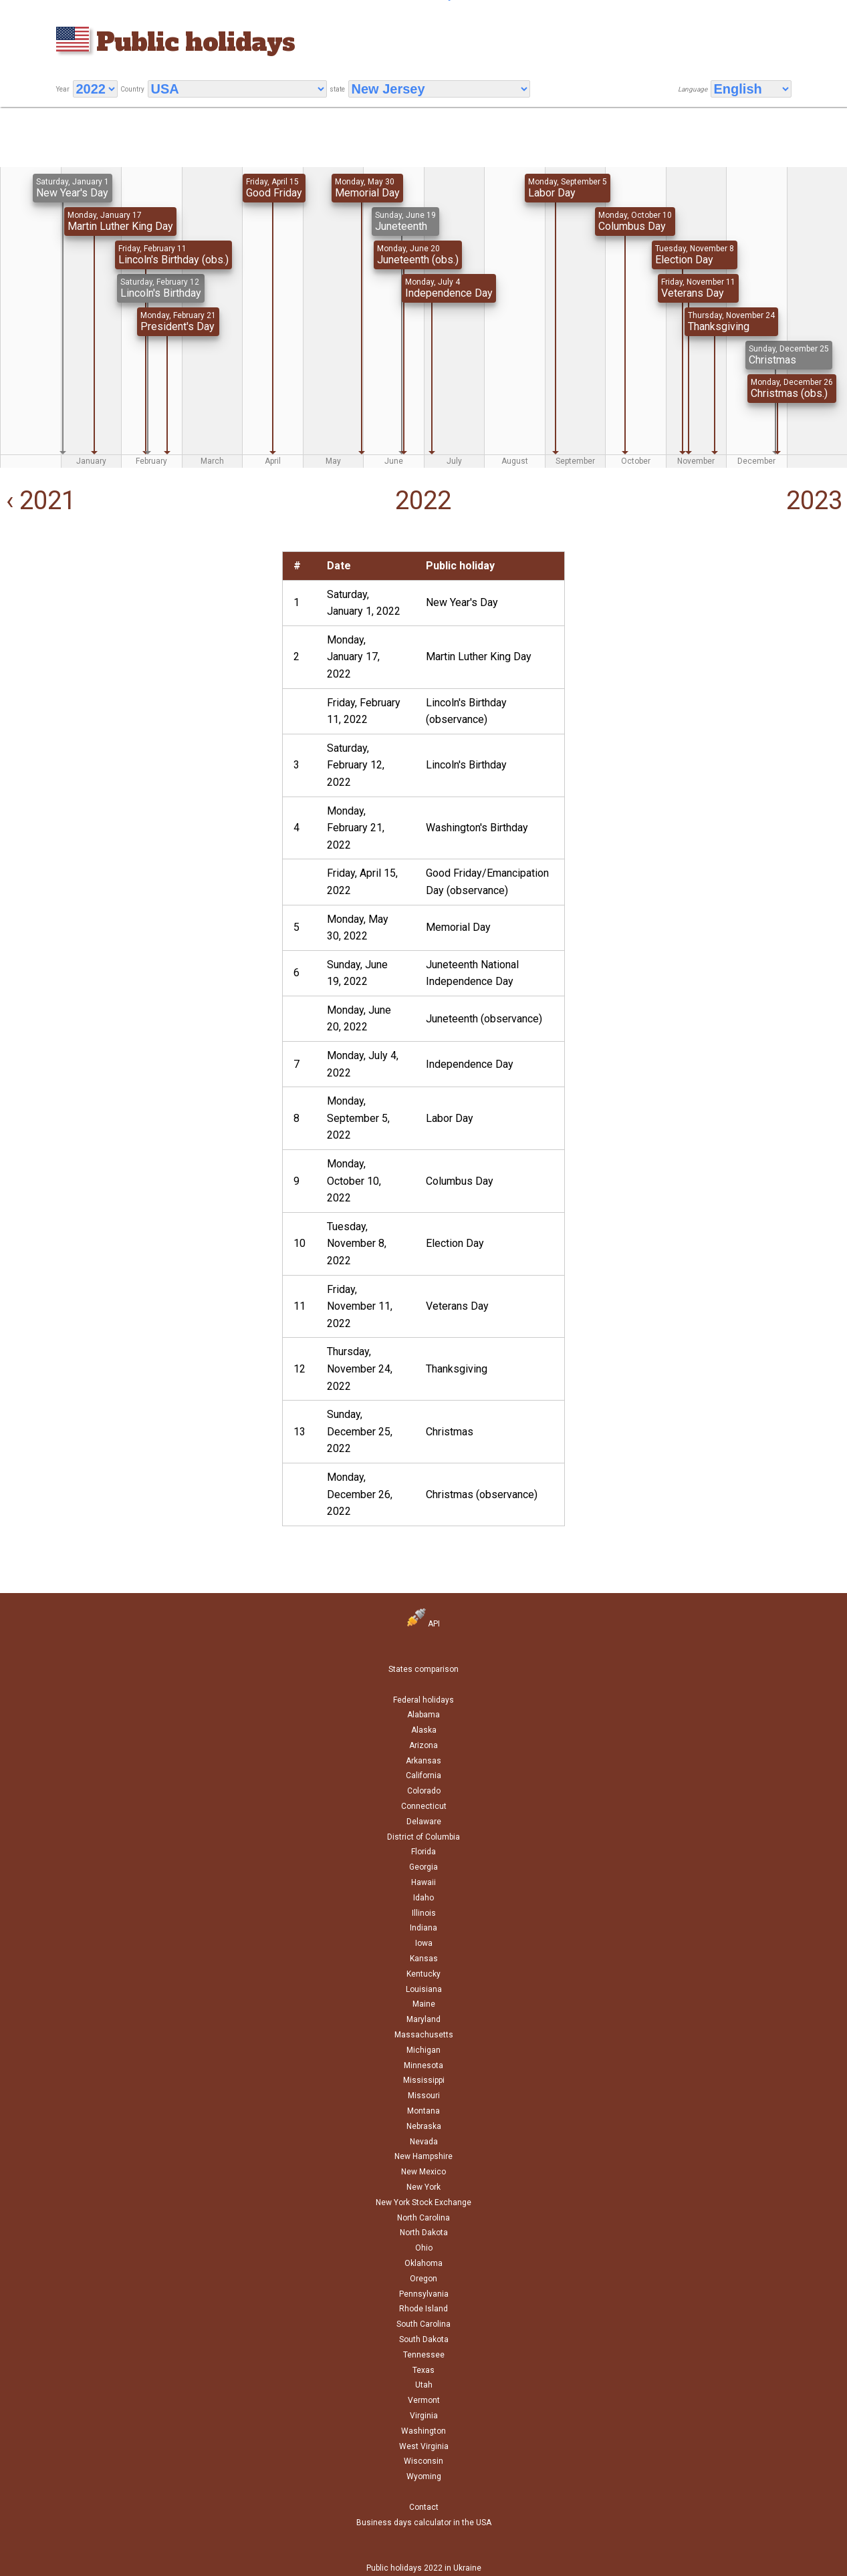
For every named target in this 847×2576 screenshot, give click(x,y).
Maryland (423, 2019)
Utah (424, 2385)
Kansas (424, 1958)
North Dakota (424, 2232)
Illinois (424, 1913)
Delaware (423, 1821)
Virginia (424, 2415)
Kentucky (423, 1974)
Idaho (423, 1897)
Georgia (423, 1867)
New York (423, 2187)
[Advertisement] (138, 644)
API (423, 1623)
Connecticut (424, 1806)
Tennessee (424, 2354)
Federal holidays (423, 1700)
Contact (424, 2507)
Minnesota (423, 2065)
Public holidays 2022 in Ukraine (423, 2568)
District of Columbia (423, 1837)
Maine (423, 2004)
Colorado (424, 1791)
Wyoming (423, 2476)
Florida (423, 1851)
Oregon (423, 2278)
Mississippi (424, 2080)
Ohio (424, 2248)
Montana (423, 2111)
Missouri (424, 2095)
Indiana (423, 1928)
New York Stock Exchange (423, 2202)
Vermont (424, 2400)
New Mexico (423, 2171)
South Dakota (424, 2339)
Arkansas (423, 1760)
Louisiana (424, 1989)
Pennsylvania (424, 2294)
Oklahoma (423, 2263)
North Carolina (423, 2218)
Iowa (424, 1943)
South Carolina (423, 2324)
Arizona (423, 1745)
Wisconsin (423, 2461)
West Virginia (424, 2446)
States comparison (423, 1669)
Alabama (423, 1714)
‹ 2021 (38, 500)
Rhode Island (423, 2308)
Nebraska (423, 2126)
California (423, 1775)
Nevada (424, 2141)
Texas (423, 2370)
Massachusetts (423, 2034)
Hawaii (423, 1882)
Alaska (424, 1730)
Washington (423, 2431)
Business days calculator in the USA (423, 2522)
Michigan (423, 2050)
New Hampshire (423, 2156)
